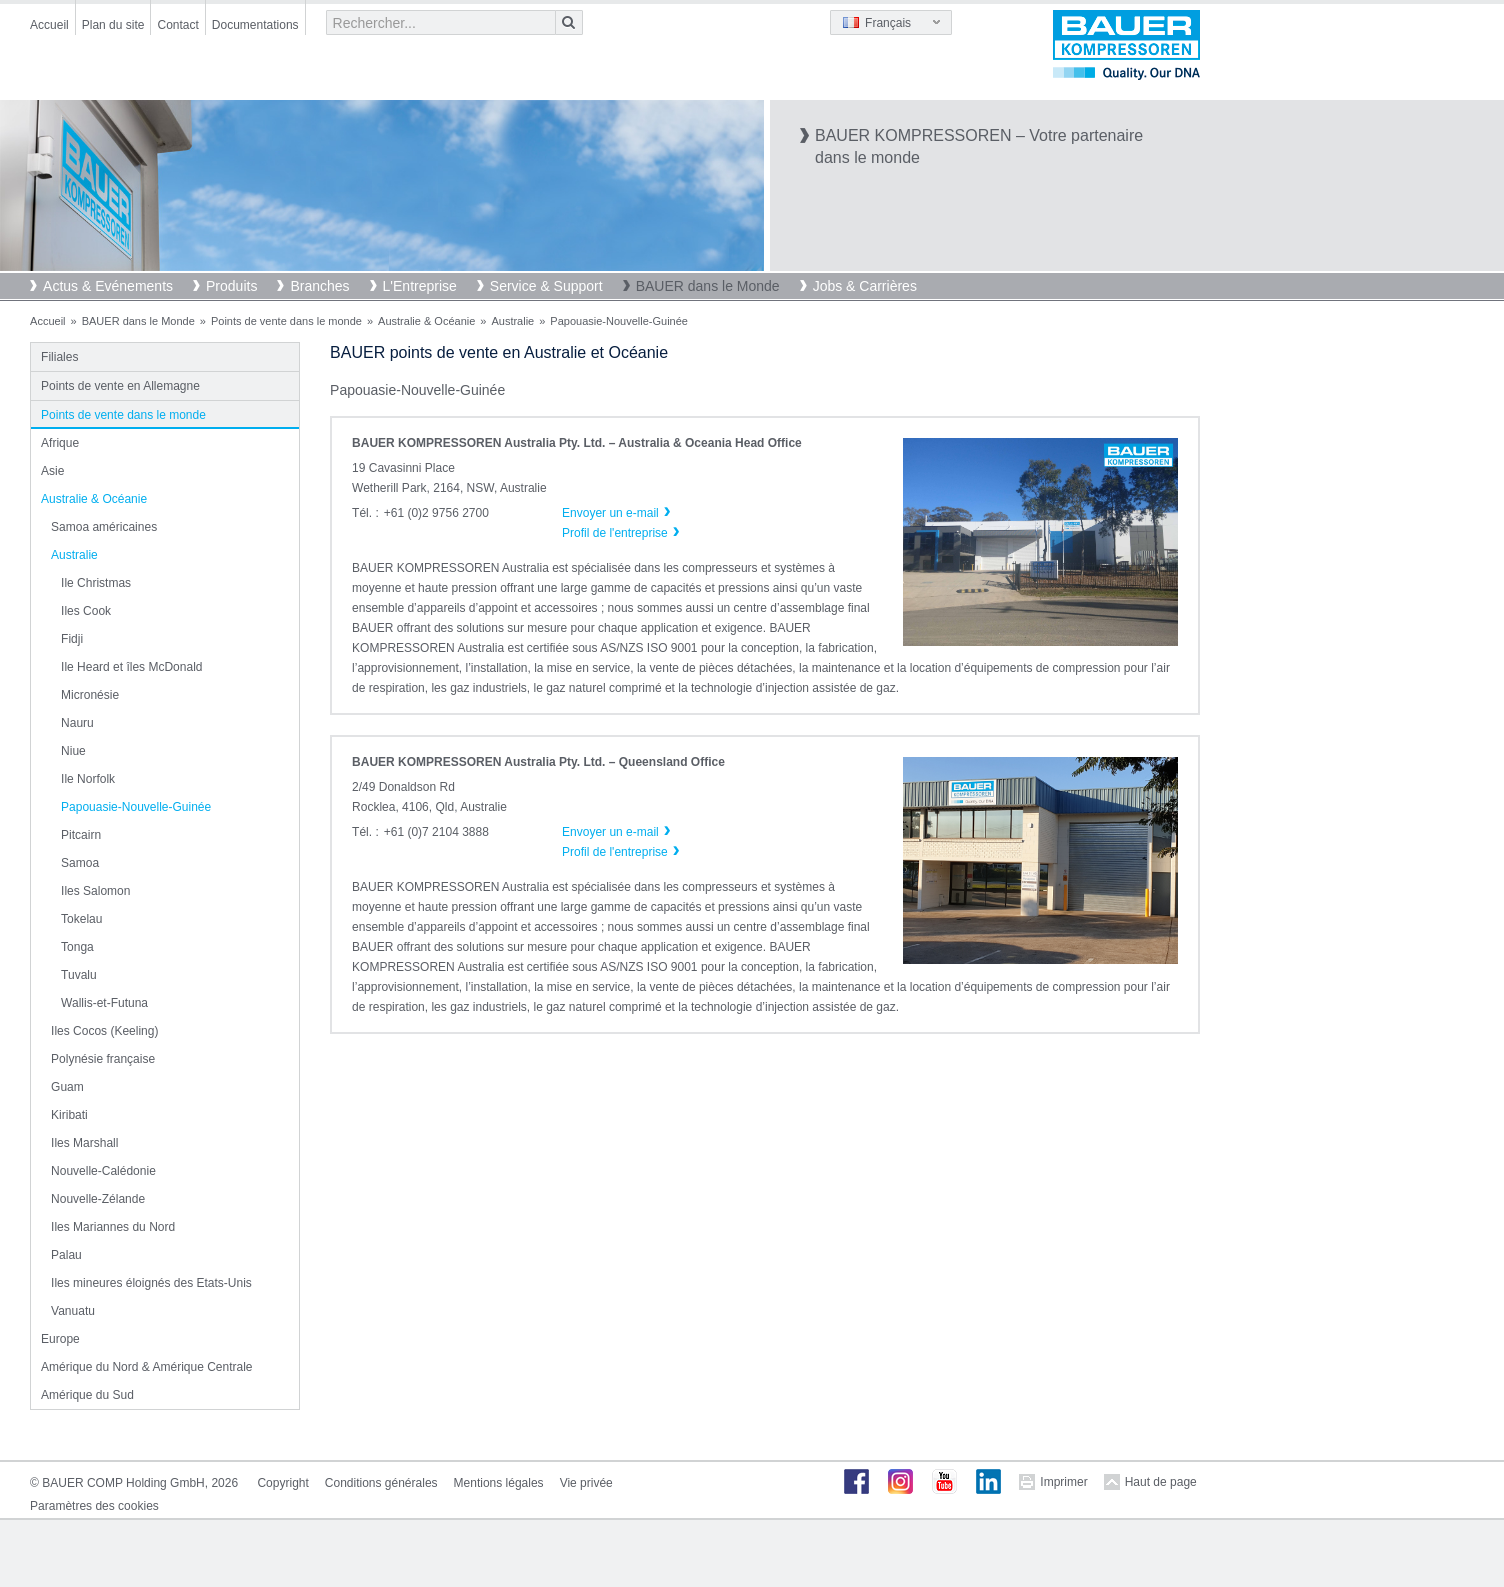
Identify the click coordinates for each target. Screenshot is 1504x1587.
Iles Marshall (84, 1143)
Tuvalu (79, 975)
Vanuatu (73, 1311)
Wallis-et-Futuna (104, 1003)
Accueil (49, 25)
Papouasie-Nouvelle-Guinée (136, 807)
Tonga (77, 947)
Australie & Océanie (426, 321)
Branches (319, 286)
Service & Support (546, 286)
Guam (67, 1087)
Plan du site (113, 25)
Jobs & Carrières (865, 286)
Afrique (60, 443)
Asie (52, 471)
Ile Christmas (96, 583)
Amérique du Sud (87, 1395)
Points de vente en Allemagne (120, 386)
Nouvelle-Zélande (98, 1199)
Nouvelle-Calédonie (103, 1171)
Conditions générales (381, 1483)
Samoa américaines (104, 527)
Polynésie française (103, 1059)
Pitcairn (81, 835)
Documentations (255, 25)
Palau (66, 1255)
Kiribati (69, 1115)
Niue (73, 751)
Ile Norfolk (88, 779)
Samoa (80, 863)
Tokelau (81, 919)
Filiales (59, 357)
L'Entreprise (420, 286)
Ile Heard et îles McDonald (131, 667)
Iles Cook (86, 611)
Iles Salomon (95, 891)
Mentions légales (499, 1483)
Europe (60, 1339)
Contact (177, 25)
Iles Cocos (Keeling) (104, 1031)
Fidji (72, 639)
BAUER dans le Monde (708, 286)
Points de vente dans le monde (286, 321)
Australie (512, 321)
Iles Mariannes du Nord (113, 1227)
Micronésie (90, 695)
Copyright (282, 1483)
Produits (231, 286)
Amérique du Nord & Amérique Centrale (146, 1367)
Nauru (77, 723)
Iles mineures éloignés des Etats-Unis (151, 1283)
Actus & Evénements (108, 286)
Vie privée (586, 1483)
